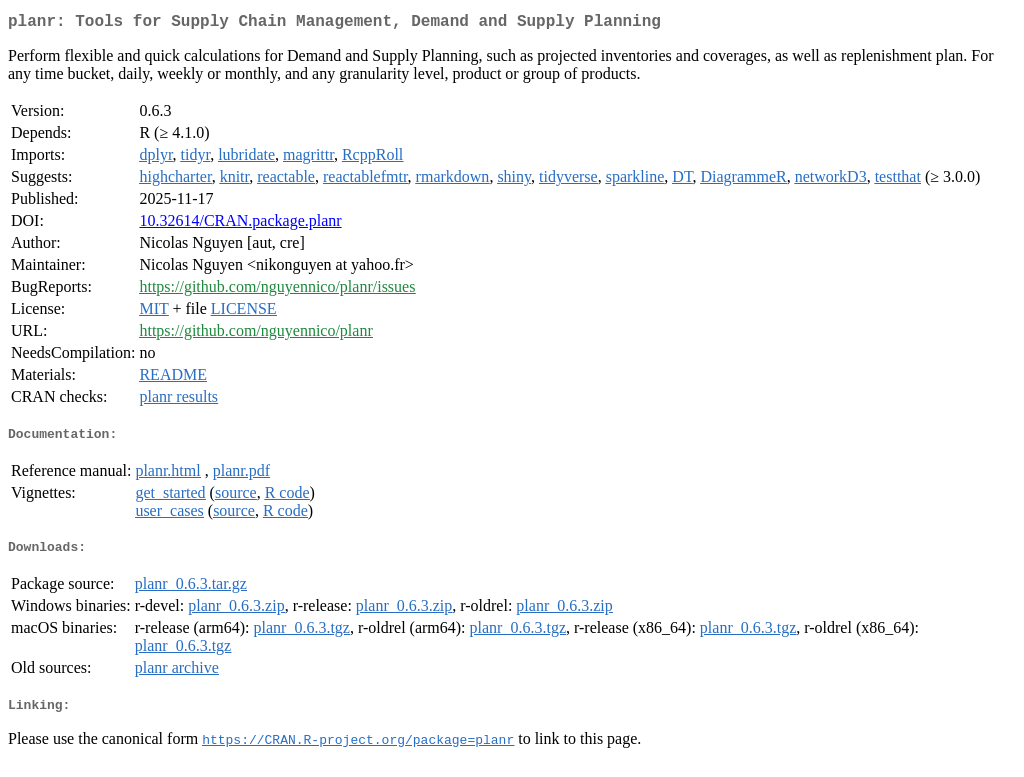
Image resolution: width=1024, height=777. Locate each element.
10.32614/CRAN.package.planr (240, 224)
